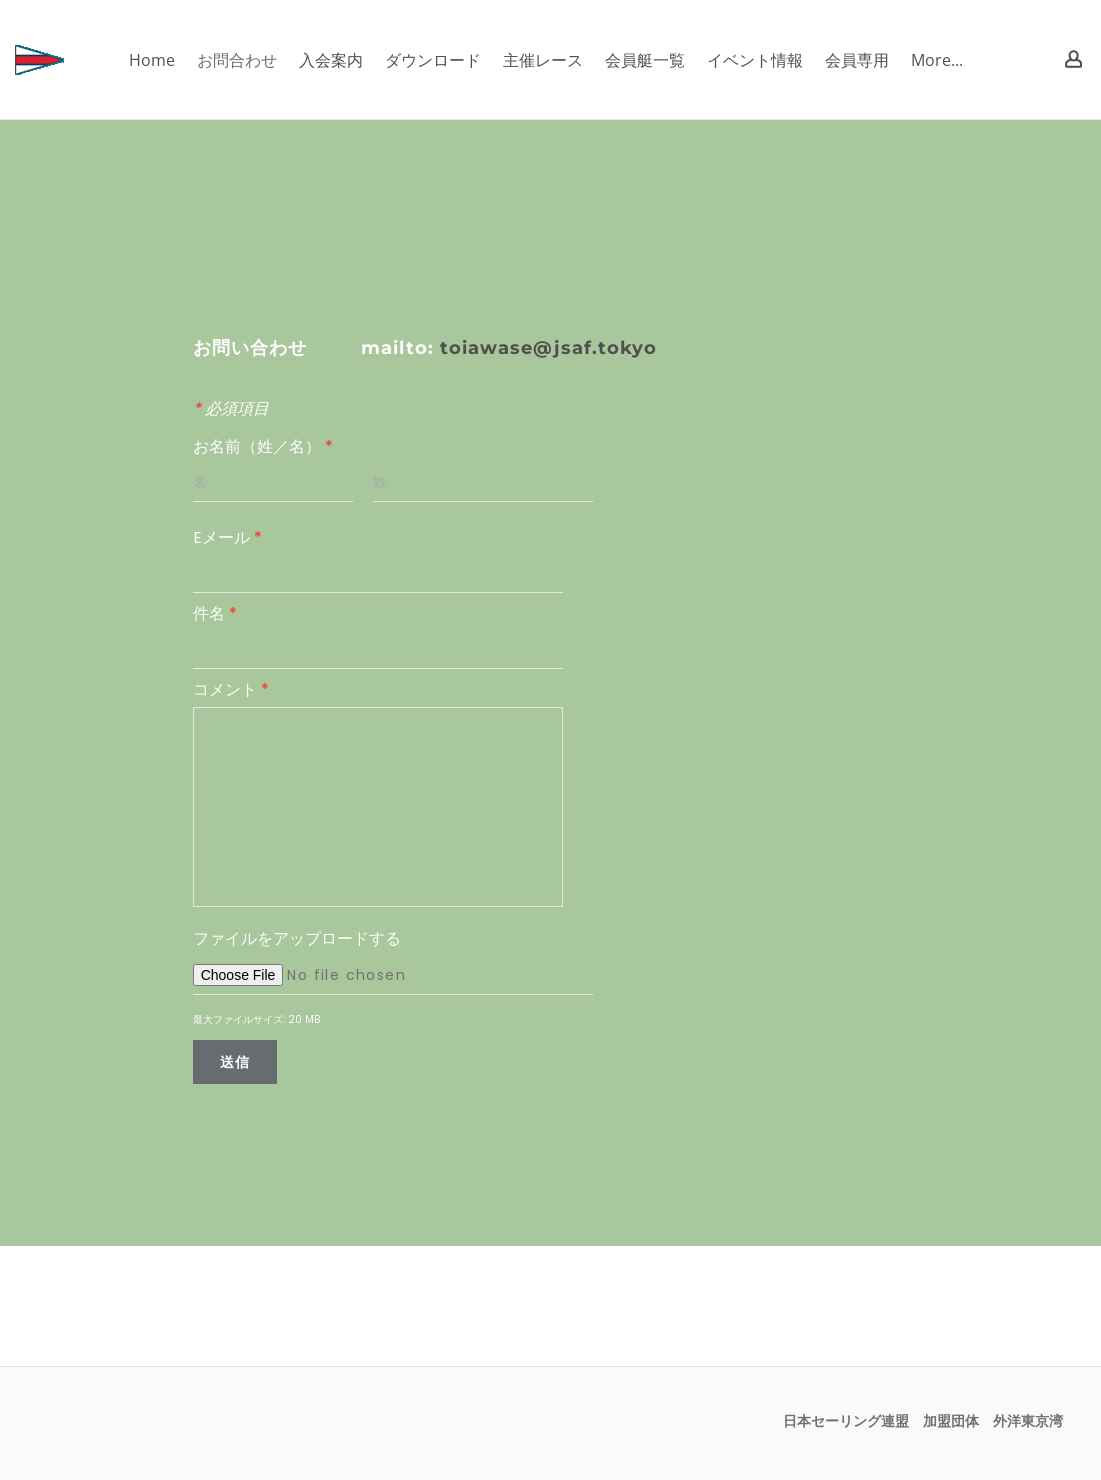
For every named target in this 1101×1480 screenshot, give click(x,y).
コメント (231, 689)
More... (937, 60)
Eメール (227, 537)
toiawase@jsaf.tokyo (548, 348)
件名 (215, 613)
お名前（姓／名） (263, 446)
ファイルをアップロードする (297, 938)
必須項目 (231, 408)
